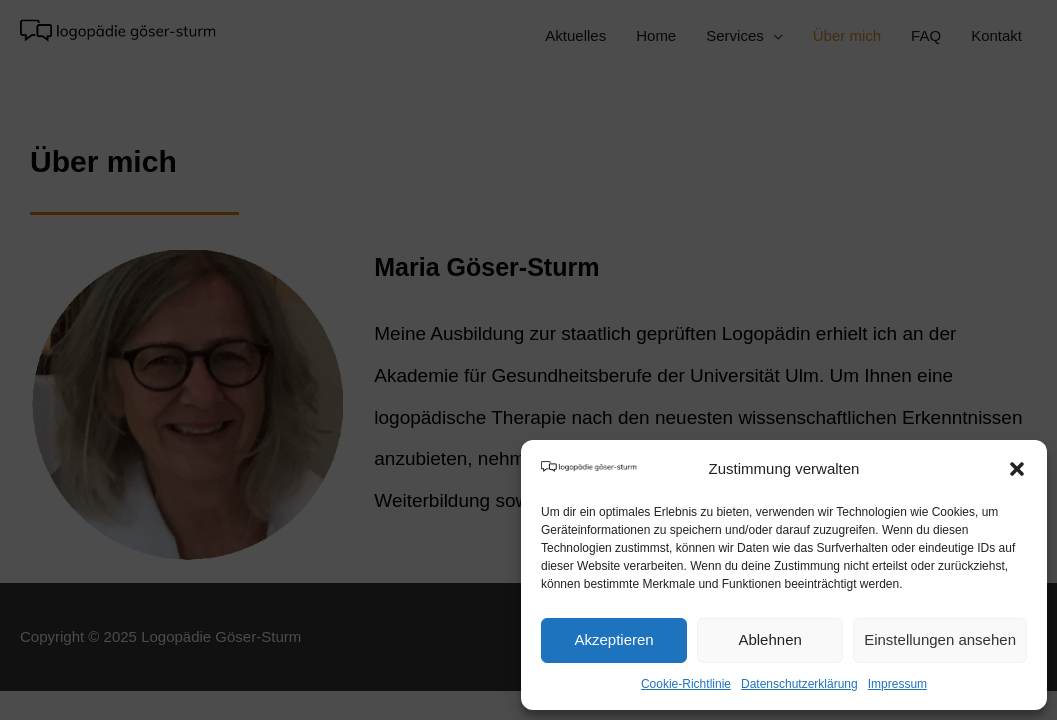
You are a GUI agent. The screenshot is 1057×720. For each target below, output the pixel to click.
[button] (1017, 469)
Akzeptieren (613, 639)
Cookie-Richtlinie (686, 684)
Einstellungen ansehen (940, 639)
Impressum (897, 684)
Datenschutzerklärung (799, 684)
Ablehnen (769, 639)
